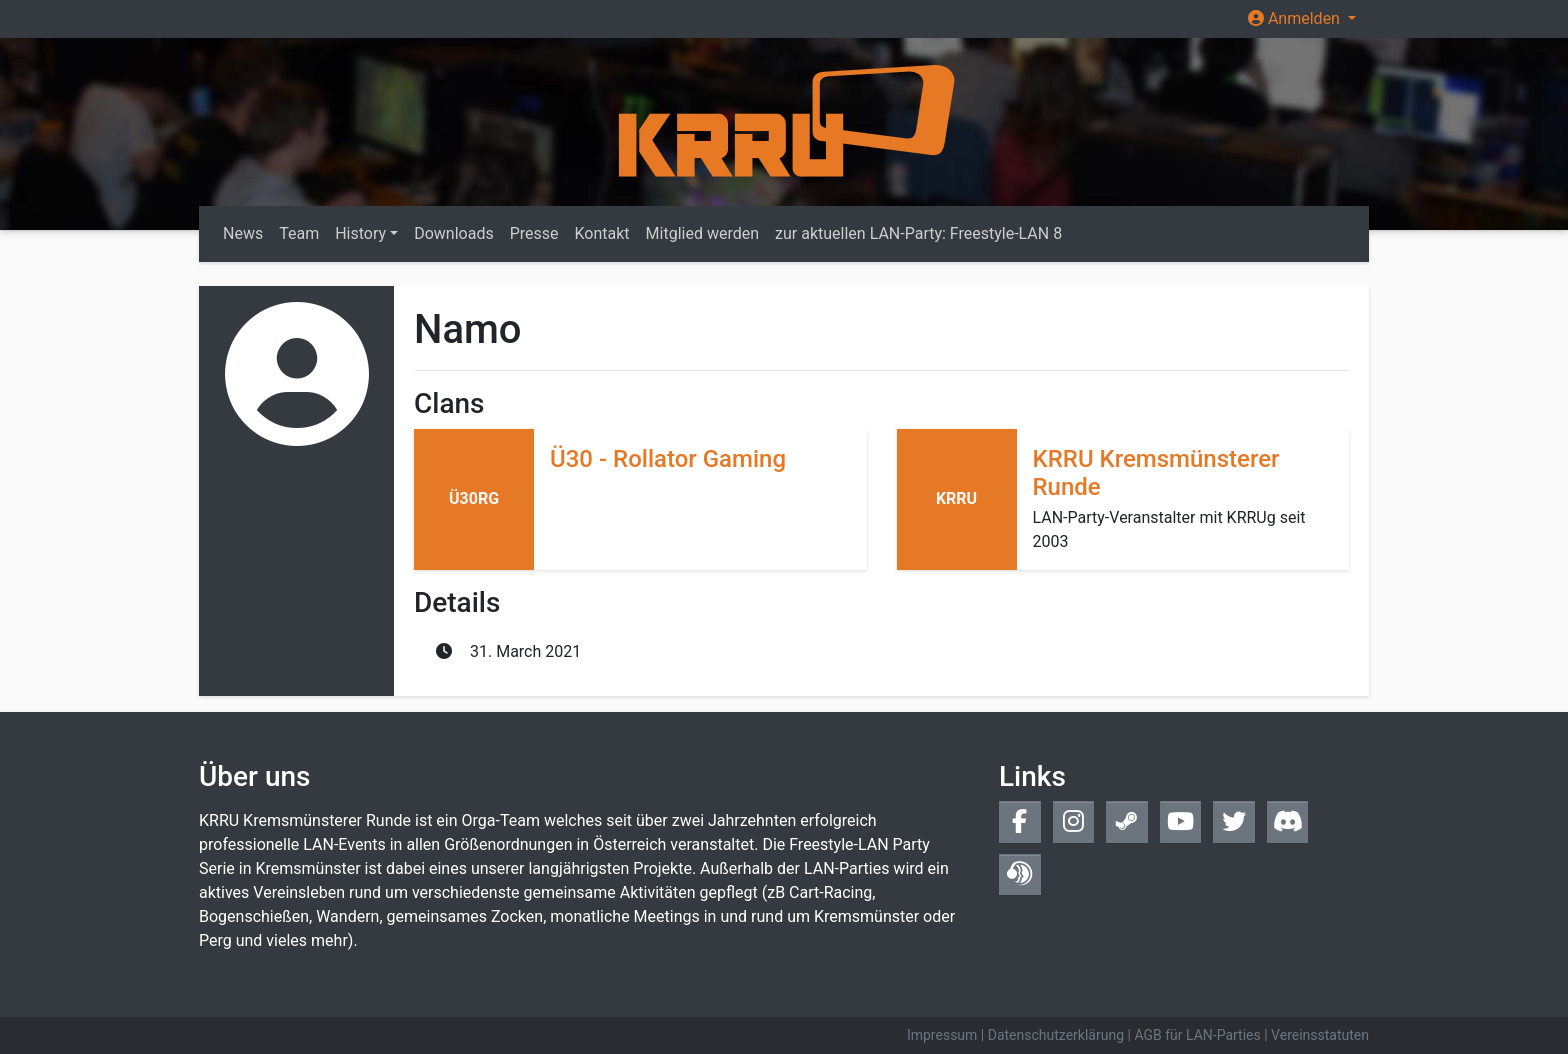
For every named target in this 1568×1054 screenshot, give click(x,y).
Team (299, 233)
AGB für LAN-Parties (1197, 1035)
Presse (534, 233)
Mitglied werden (702, 233)
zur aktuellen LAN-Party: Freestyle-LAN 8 (918, 233)
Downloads (453, 233)
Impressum (942, 1035)
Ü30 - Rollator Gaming (668, 459)
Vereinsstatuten (1320, 1035)
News (243, 233)
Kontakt (602, 233)
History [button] (360, 233)
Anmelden (1296, 18)
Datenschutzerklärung (1056, 1035)
